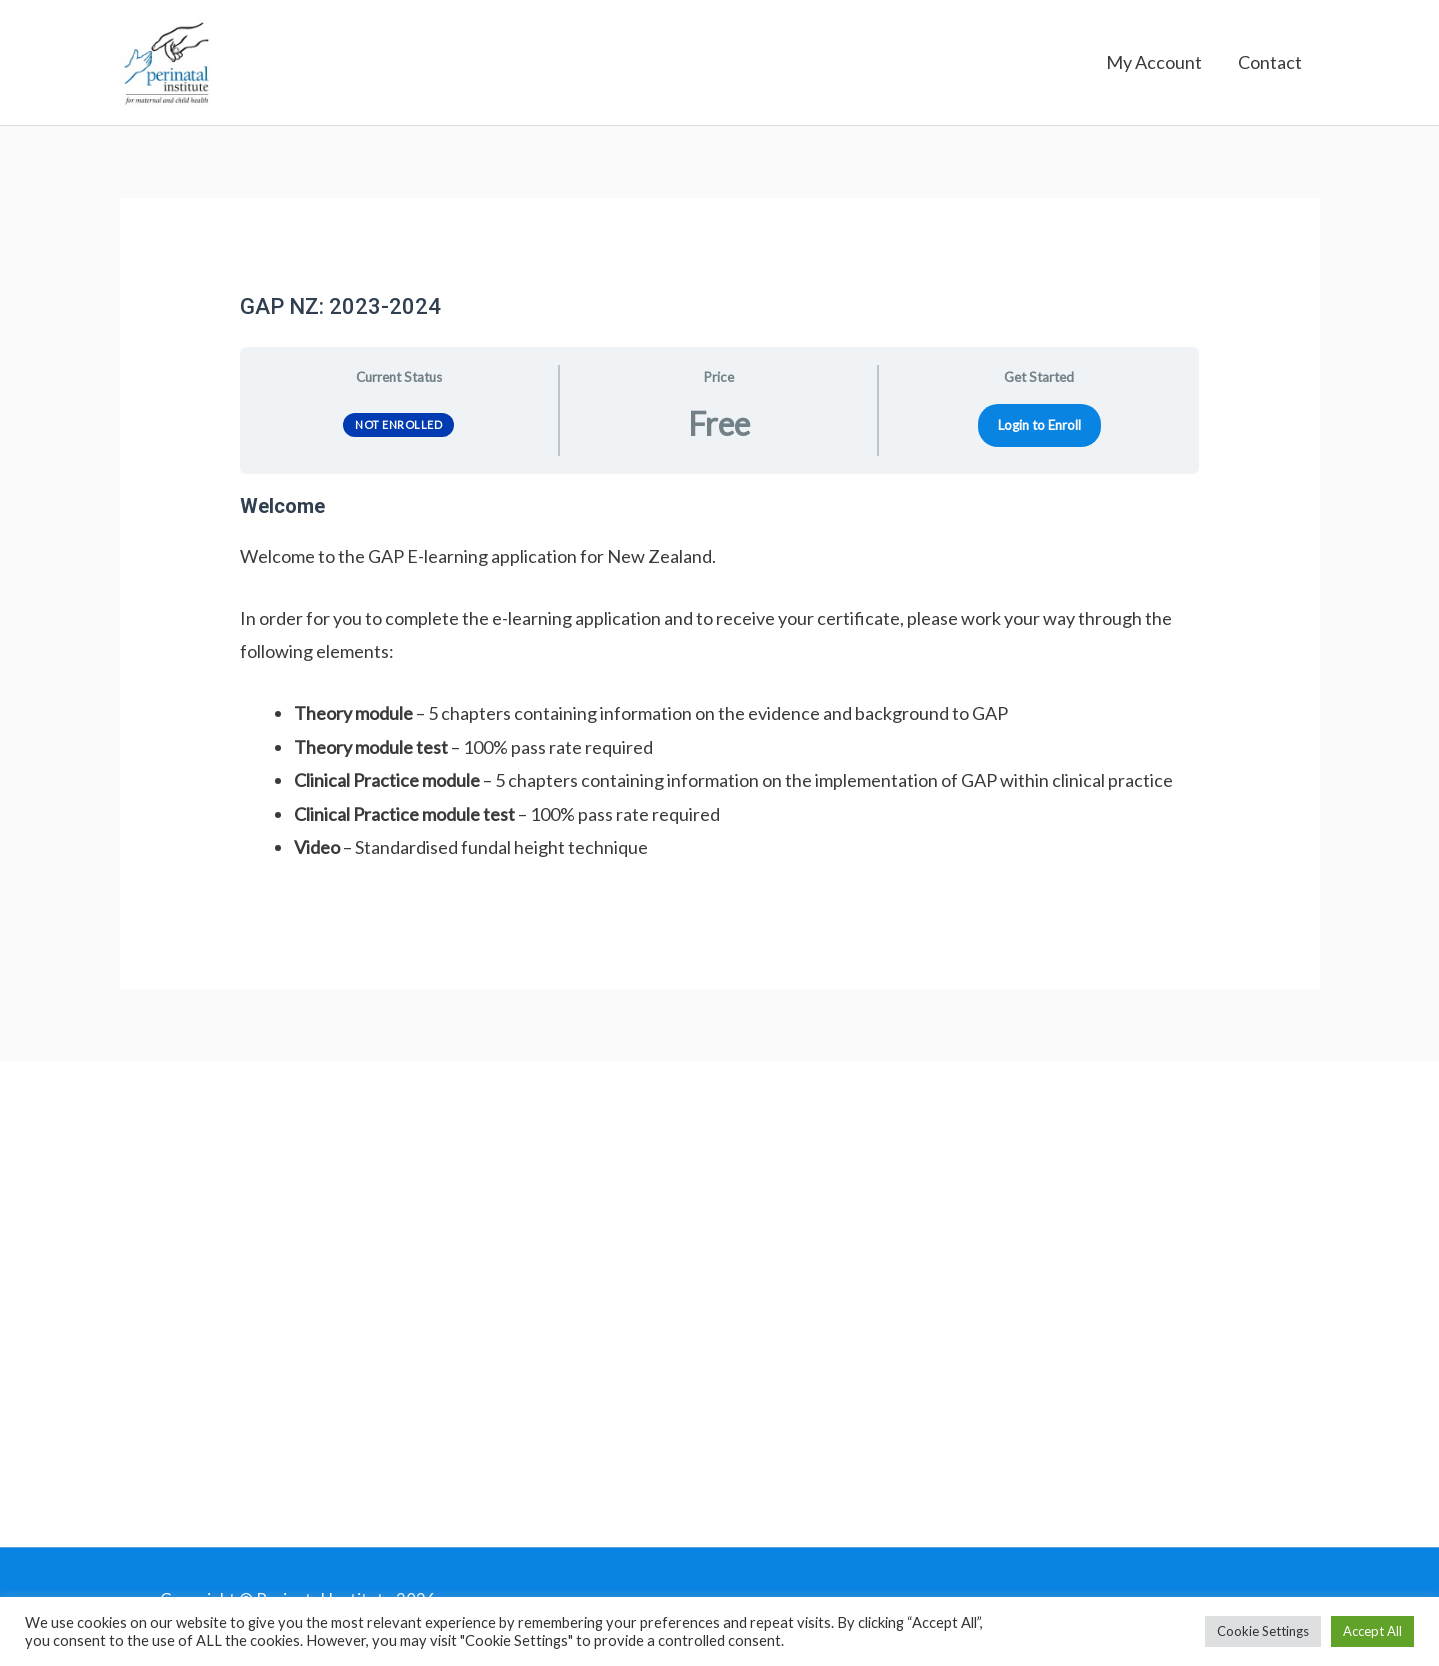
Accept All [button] (1372, 1631)
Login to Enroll (1039, 439)
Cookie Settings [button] (1263, 1631)
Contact (1270, 70)
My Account (1154, 70)
